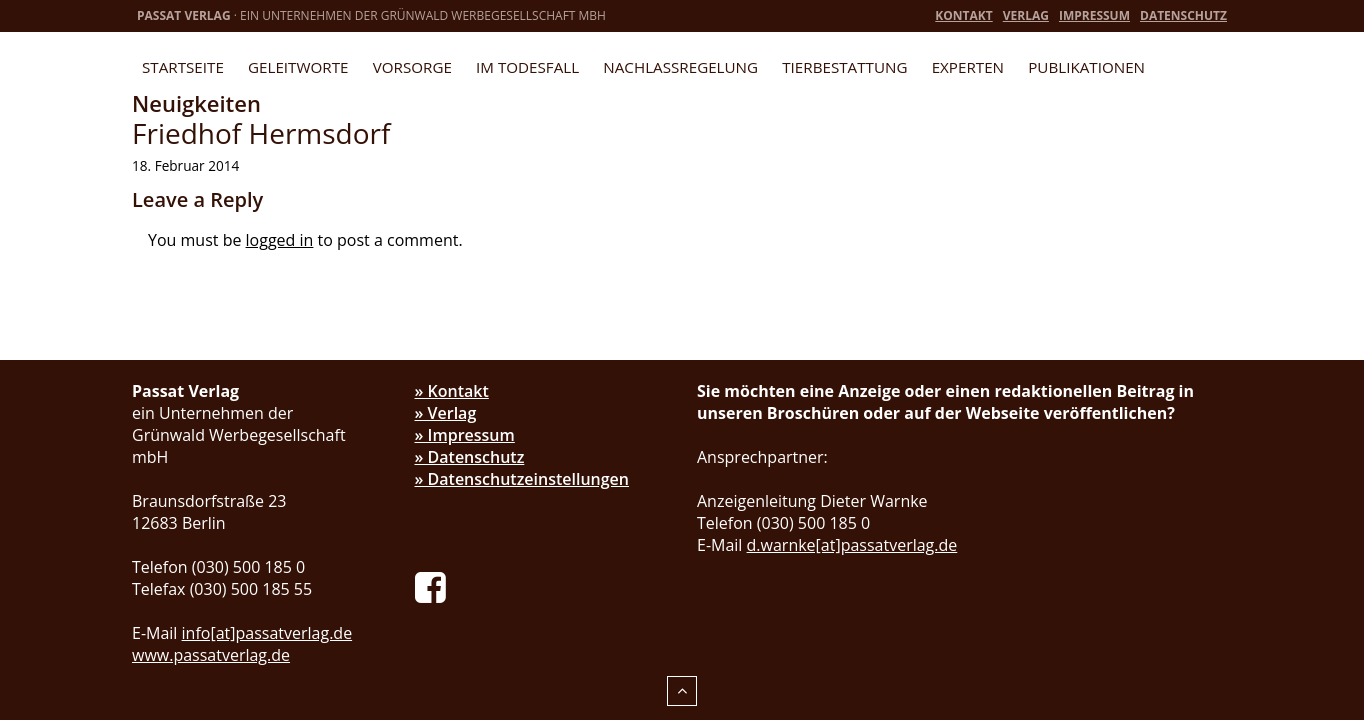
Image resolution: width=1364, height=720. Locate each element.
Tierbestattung (844, 67)
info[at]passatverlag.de (267, 633)
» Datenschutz (470, 457)
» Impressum (465, 435)
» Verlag (446, 413)
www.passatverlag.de (211, 655)
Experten (968, 67)
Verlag (1026, 15)
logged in (280, 240)
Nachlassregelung (680, 67)
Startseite (183, 67)
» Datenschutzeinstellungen (522, 479)
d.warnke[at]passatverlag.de (852, 545)
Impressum (1094, 15)
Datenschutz (1183, 15)
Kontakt (963, 15)
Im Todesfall (527, 67)
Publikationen (1086, 67)
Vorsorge (412, 67)
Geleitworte (298, 67)
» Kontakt (452, 391)
